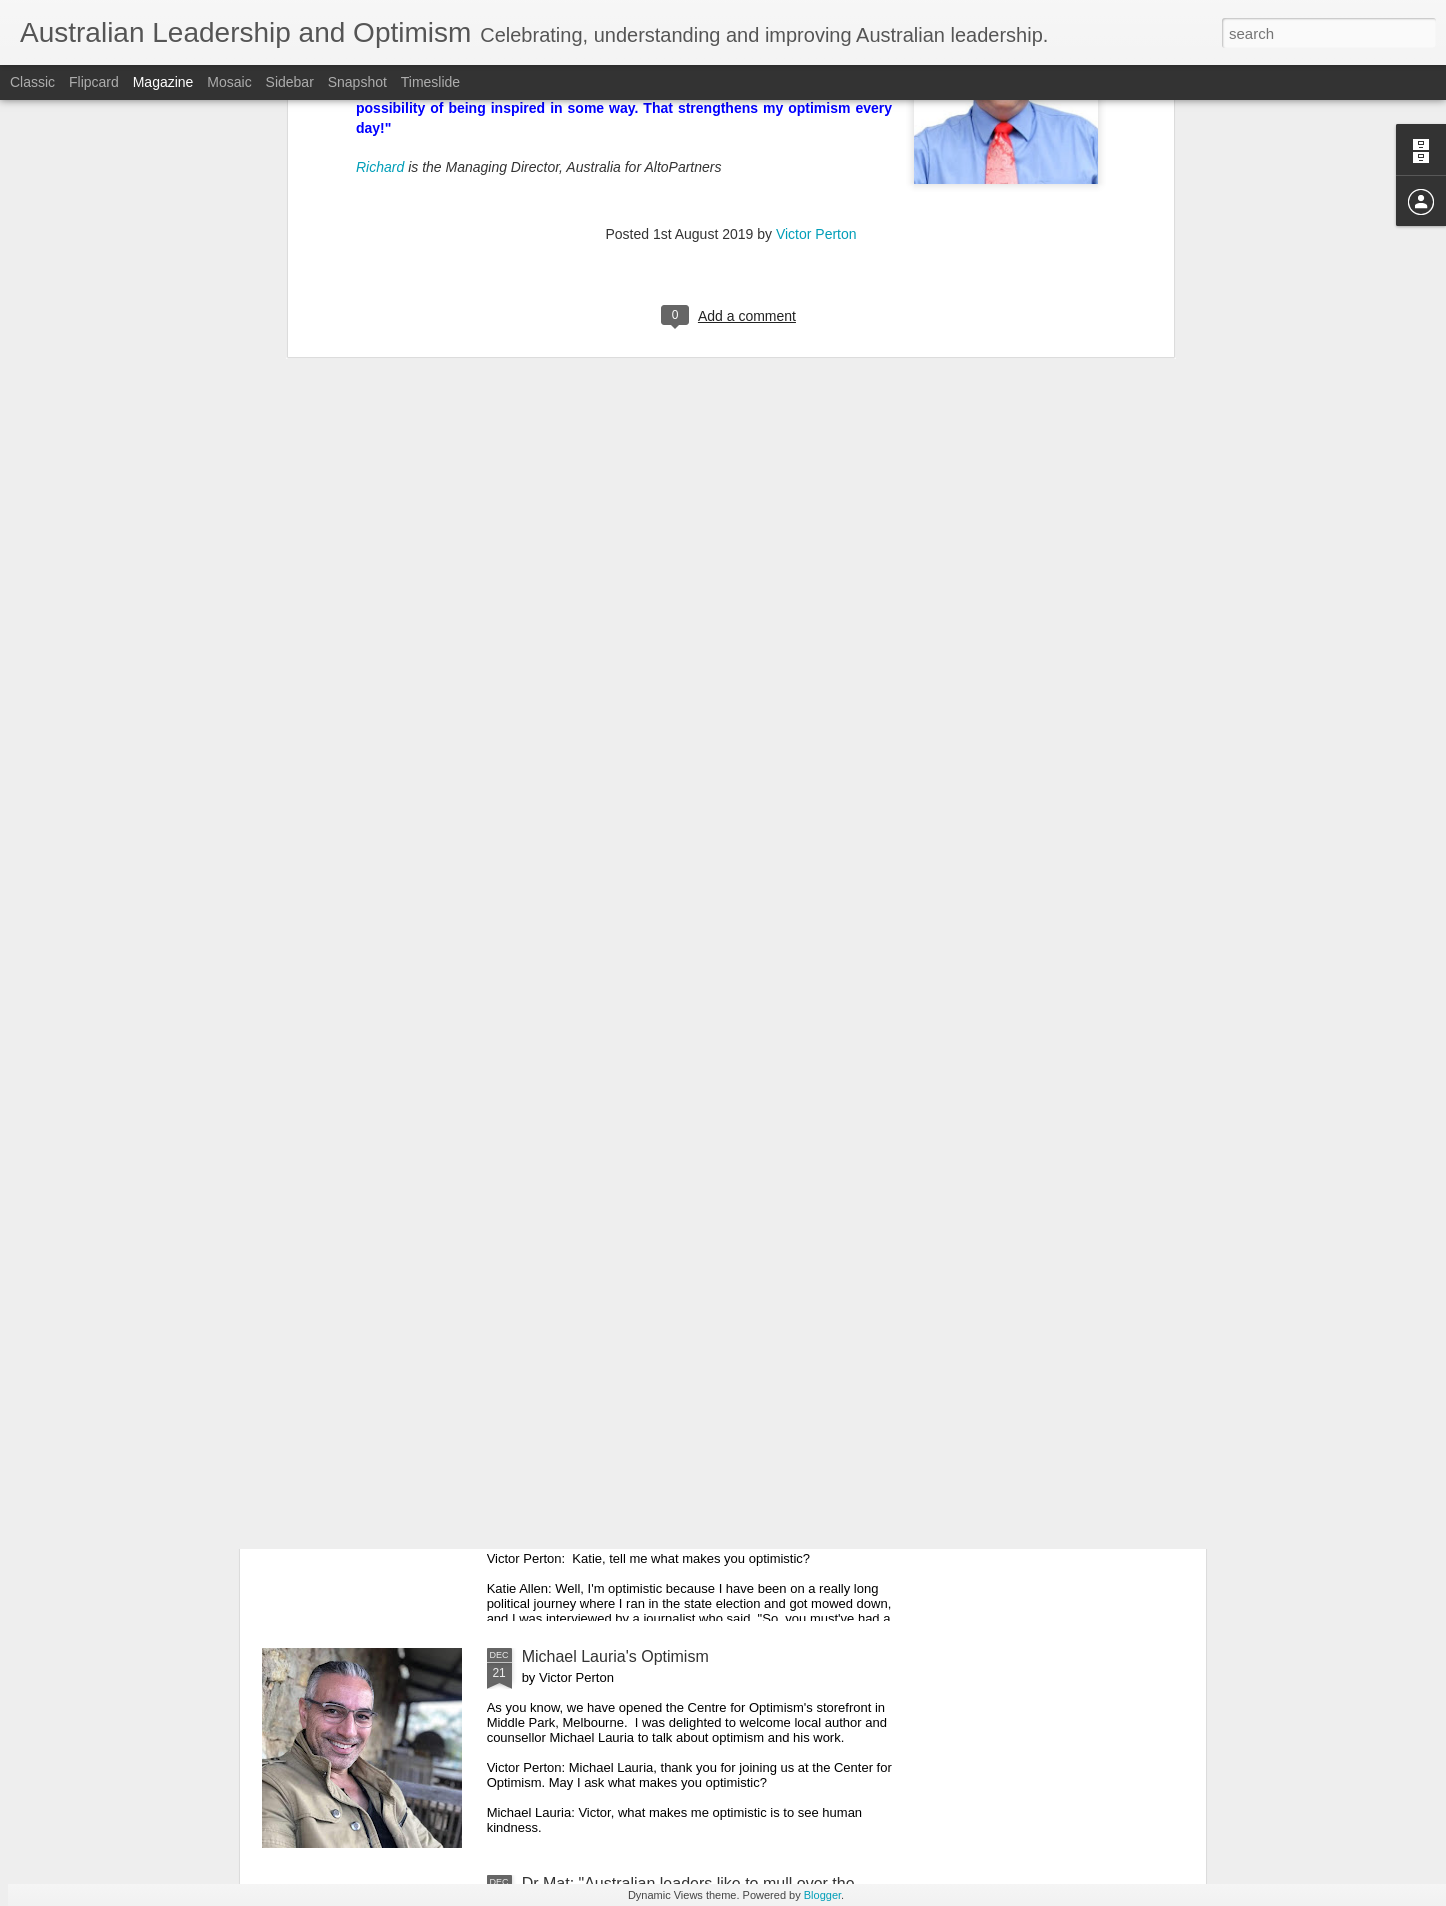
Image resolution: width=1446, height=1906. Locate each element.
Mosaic (229, 82)
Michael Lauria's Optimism (615, 1656)
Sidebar (290, 82)
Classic (32, 82)
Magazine (163, 82)
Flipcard (94, 82)
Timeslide (430, 82)
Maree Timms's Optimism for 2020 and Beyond (688, 1202)
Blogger (822, 1895)
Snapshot (357, 82)
